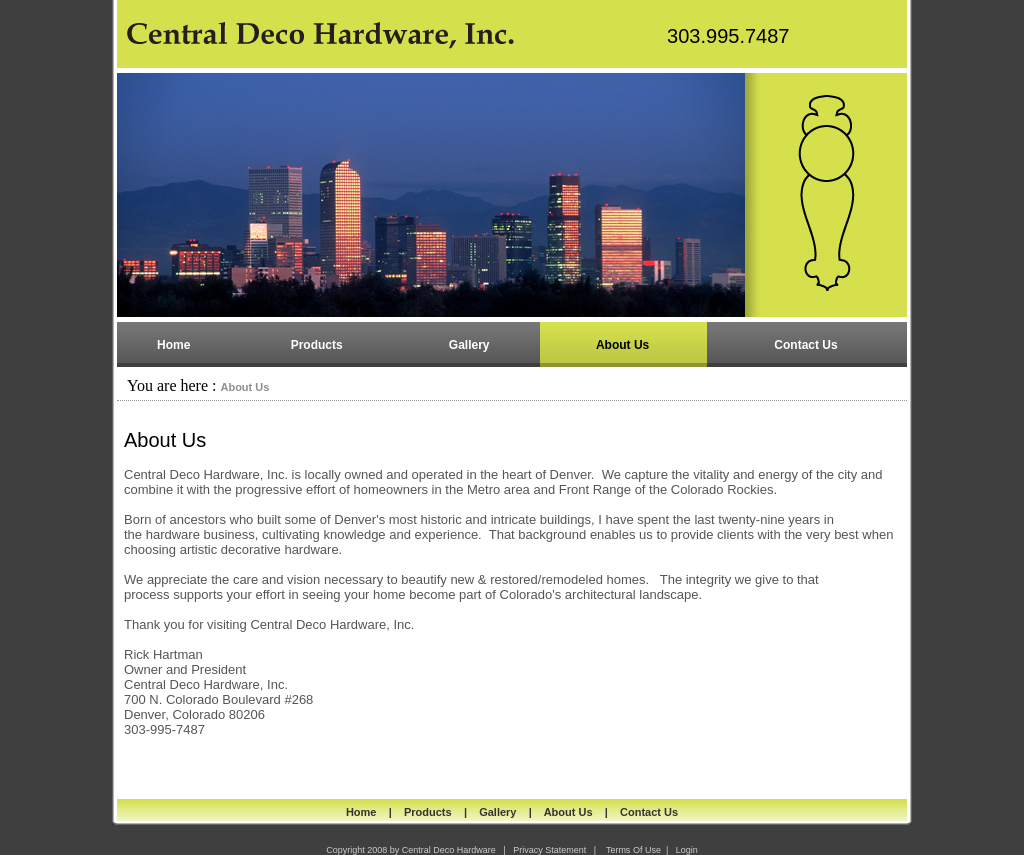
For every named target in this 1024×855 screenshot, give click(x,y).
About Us (244, 387)
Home (361, 812)
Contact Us (649, 812)
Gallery (497, 812)
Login (687, 850)
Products (428, 812)
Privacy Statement (549, 850)
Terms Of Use (633, 850)
